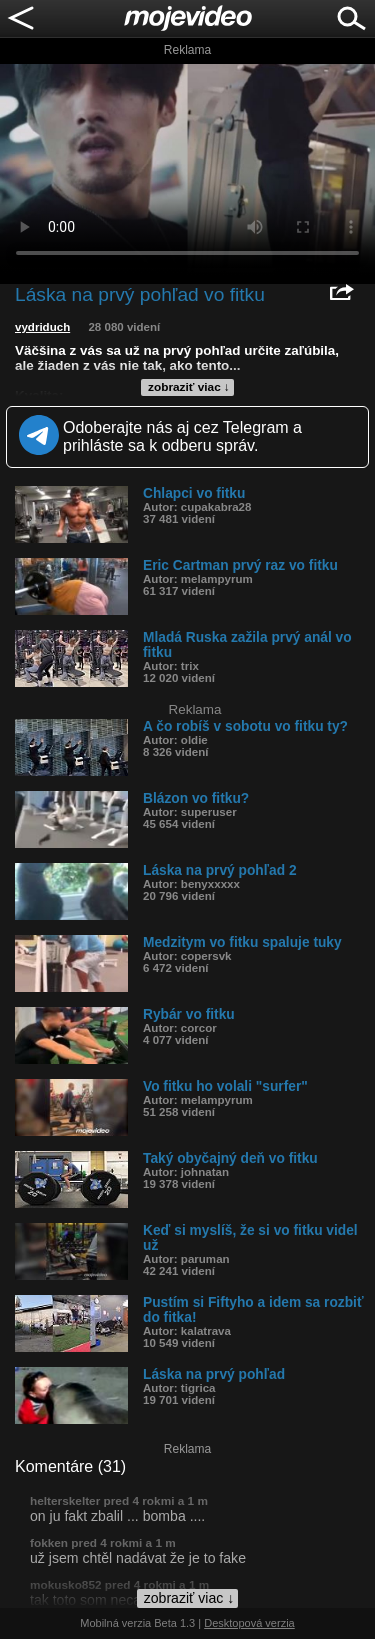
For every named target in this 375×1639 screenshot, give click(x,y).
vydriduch (42, 327)
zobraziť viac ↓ (189, 387)
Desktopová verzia (249, 1623)
